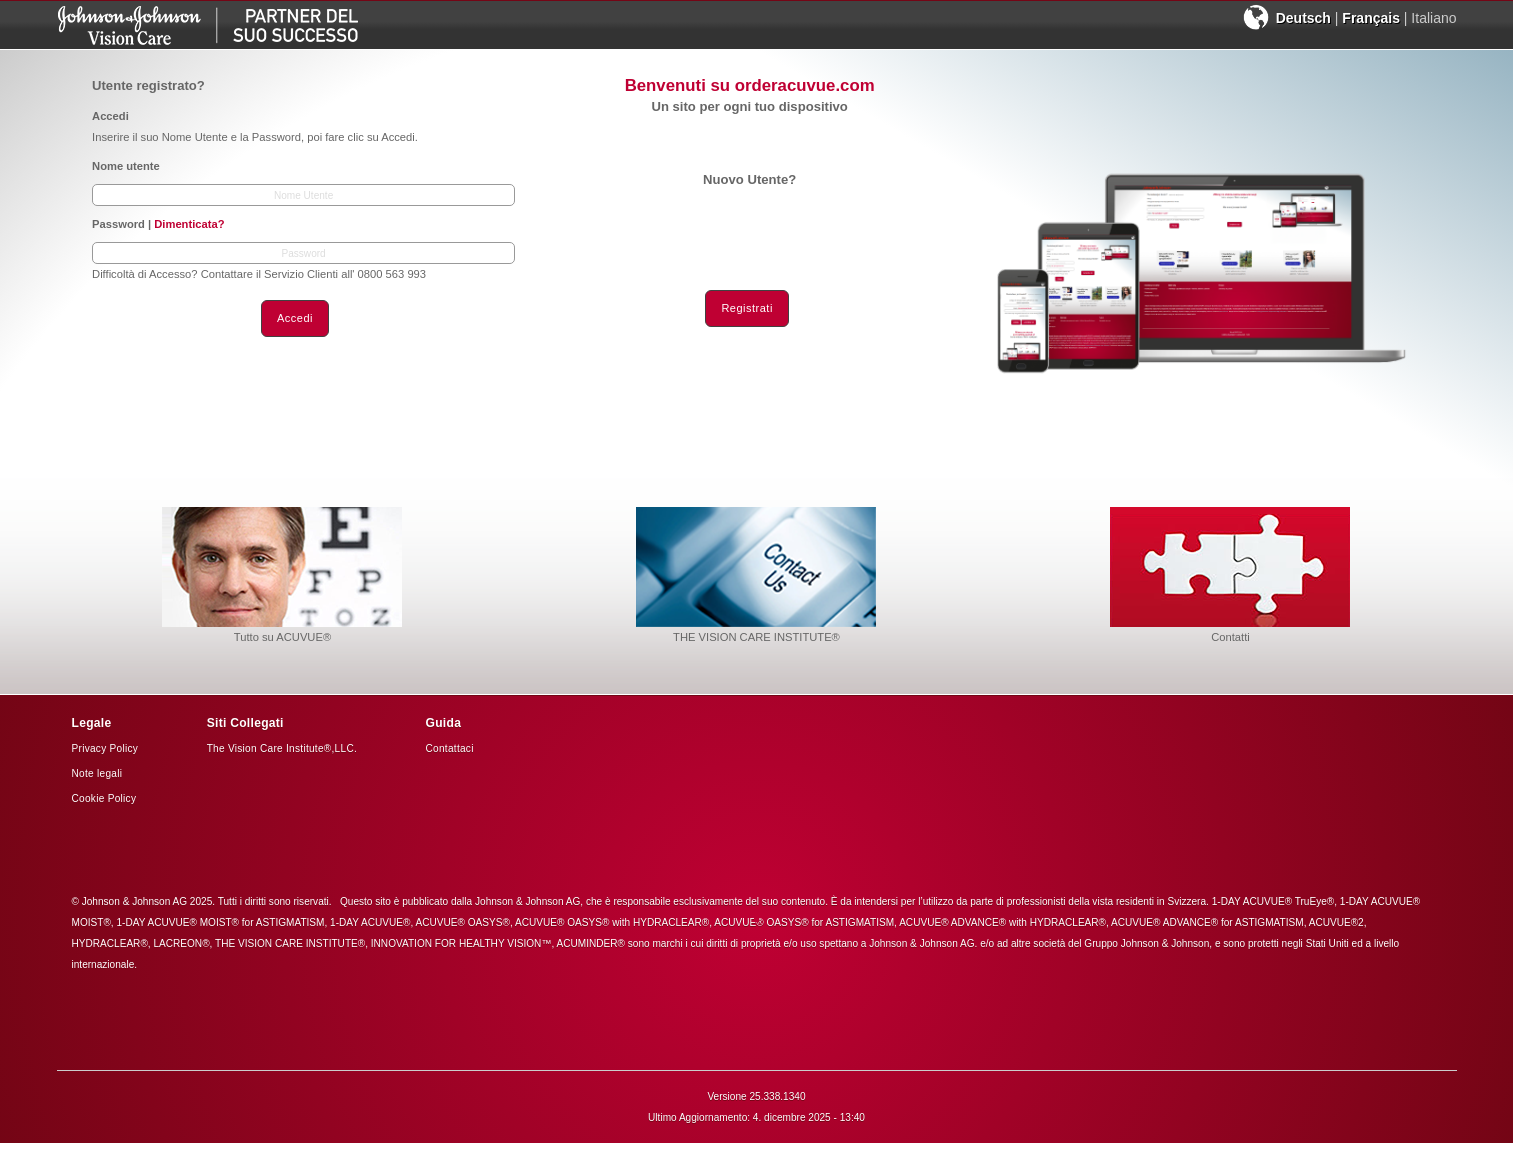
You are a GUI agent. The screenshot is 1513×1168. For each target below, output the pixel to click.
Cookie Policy (104, 798)
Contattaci (450, 748)
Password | (158, 224)
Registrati (746, 308)
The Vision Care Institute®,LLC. (282, 748)
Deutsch (1303, 18)
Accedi (295, 318)
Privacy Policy (105, 748)
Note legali (97, 773)
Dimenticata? (189, 224)
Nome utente (126, 166)
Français (1371, 18)
